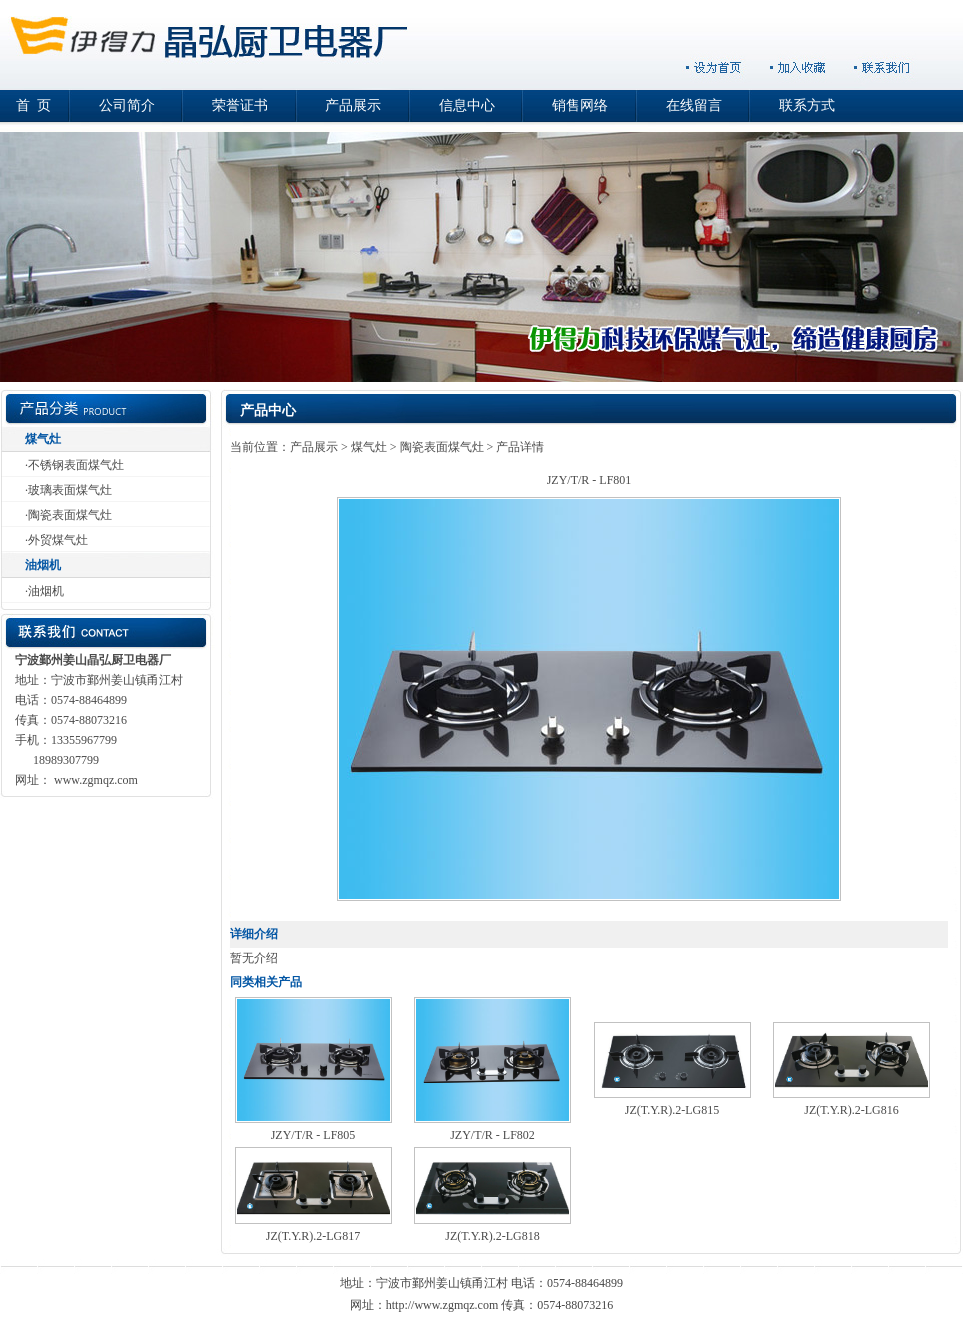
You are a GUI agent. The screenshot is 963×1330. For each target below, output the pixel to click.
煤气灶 (43, 439)
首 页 (33, 105)
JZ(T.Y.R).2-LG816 (851, 1110)
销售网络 (580, 105)
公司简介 (127, 105)
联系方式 (807, 105)
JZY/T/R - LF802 (492, 1135)
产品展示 (353, 105)
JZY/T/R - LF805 (313, 1135)
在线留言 (694, 105)
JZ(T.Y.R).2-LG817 (313, 1236)
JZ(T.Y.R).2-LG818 (492, 1236)
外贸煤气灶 (58, 540)
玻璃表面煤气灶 (70, 490)
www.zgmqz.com (96, 780)
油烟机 (43, 565)
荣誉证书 (240, 105)
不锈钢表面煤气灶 (76, 465)
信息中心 (467, 105)
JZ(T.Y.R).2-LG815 (672, 1110)
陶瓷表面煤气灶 (70, 515)
